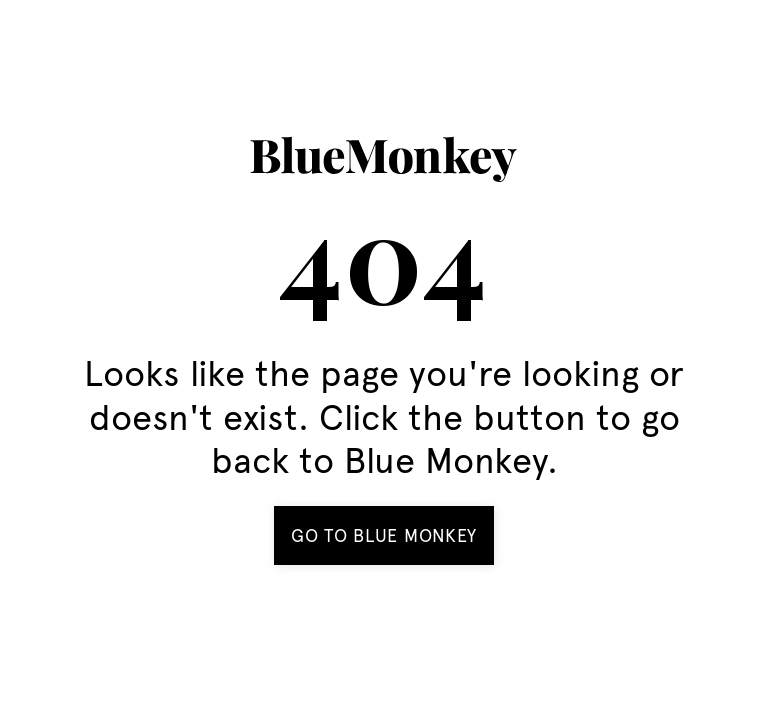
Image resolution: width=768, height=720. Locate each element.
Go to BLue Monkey (384, 535)
